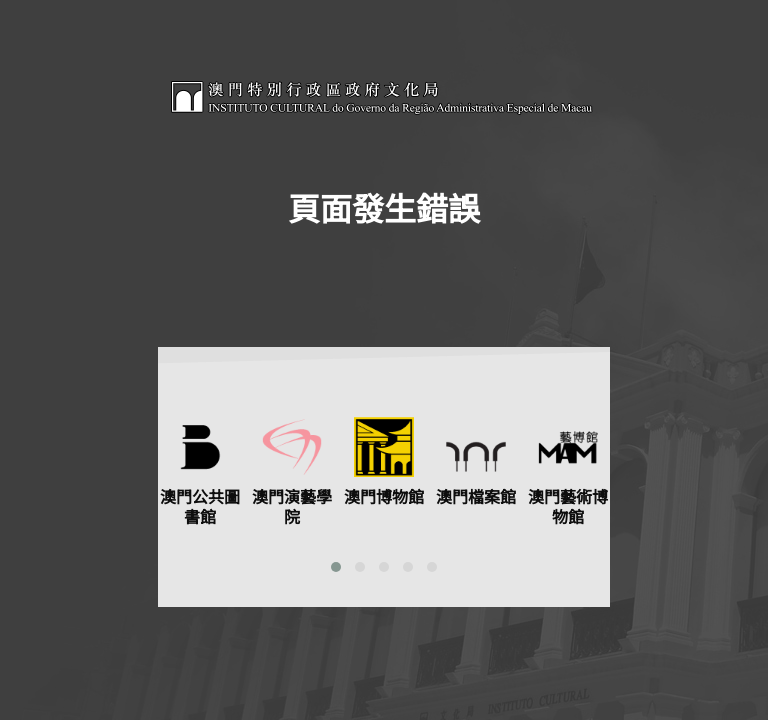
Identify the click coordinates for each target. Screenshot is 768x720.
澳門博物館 (384, 497)
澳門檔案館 (476, 497)
